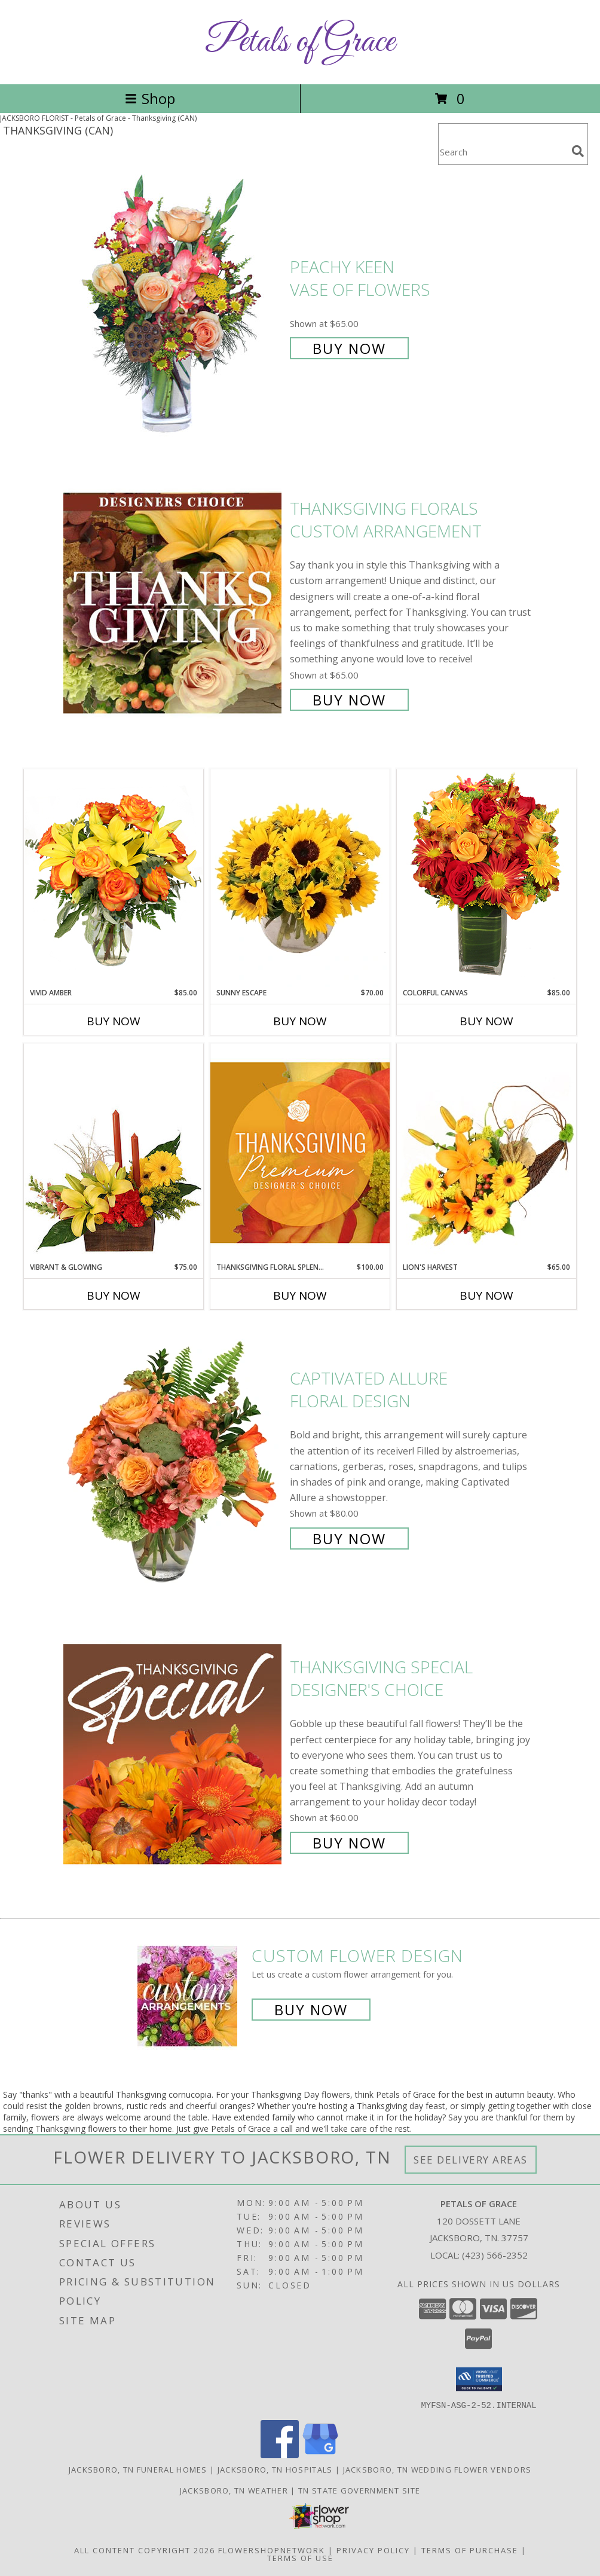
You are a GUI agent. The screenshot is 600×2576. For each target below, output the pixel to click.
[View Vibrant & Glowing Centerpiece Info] (113, 1152)
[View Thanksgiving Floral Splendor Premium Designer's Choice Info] (300, 1152)
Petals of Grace (300, 42)
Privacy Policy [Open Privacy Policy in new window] (373, 2549)
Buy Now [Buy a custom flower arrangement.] (311, 2009)
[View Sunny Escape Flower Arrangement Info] (300, 878)
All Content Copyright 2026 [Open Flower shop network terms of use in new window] (144, 2549)
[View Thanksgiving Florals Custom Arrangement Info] (173, 603)
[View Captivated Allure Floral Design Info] (173, 1457)
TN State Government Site (359, 2490)
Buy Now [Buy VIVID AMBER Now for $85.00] (113, 1021)
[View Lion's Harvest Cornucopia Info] (486, 1152)
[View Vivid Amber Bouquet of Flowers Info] (113, 877)
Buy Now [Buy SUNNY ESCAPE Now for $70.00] (300, 1021)
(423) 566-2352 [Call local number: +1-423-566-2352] (495, 2255)
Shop (150, 98)
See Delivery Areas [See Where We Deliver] (471, 2159)
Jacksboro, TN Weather (234, 2490)
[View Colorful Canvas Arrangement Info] (486, 877)
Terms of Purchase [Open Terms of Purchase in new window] (469, 2549)
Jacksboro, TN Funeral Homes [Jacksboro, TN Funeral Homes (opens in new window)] (138, 2469)
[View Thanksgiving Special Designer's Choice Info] (173, 1753)
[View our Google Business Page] (320, 2454)
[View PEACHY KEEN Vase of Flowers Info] (173, 306)
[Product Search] (503, 151)
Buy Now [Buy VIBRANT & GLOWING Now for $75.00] (113, 1295)
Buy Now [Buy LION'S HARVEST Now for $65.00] (486, 1295)
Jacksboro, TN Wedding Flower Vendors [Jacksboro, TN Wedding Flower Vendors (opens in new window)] (437, 2469)
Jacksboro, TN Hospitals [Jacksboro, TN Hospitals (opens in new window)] (275, 2469)
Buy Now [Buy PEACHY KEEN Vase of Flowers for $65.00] (349, 348)
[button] (479, 2379)
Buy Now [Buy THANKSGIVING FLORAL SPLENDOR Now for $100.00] (300, 1295)
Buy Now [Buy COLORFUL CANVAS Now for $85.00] (486, 1021)
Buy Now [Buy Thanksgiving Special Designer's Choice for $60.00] (349, 1843)
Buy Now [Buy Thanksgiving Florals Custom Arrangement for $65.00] (349, 700)
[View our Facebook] (280, 2454)
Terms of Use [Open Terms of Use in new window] (300, 2557)
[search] (577, 151)
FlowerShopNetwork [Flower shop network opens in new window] (271, 2549)
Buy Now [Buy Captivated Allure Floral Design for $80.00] (349, 1538)
